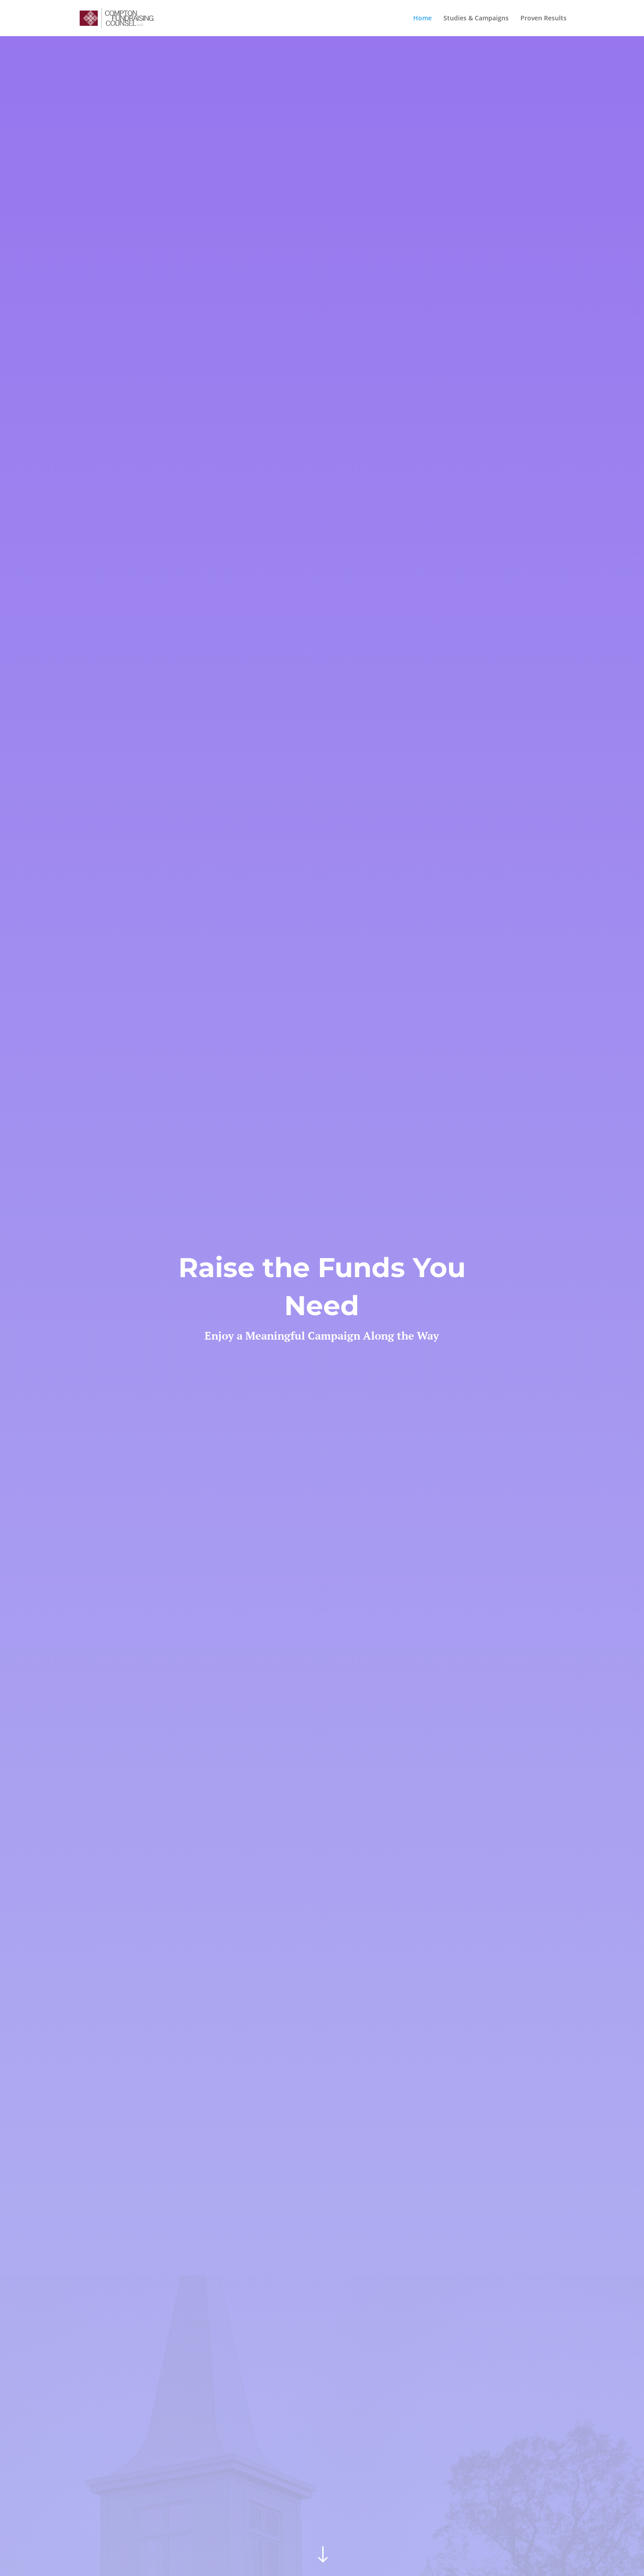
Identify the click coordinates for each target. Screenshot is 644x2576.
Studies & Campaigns (476, 18)
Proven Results (543, 18)
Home (422, 18)
